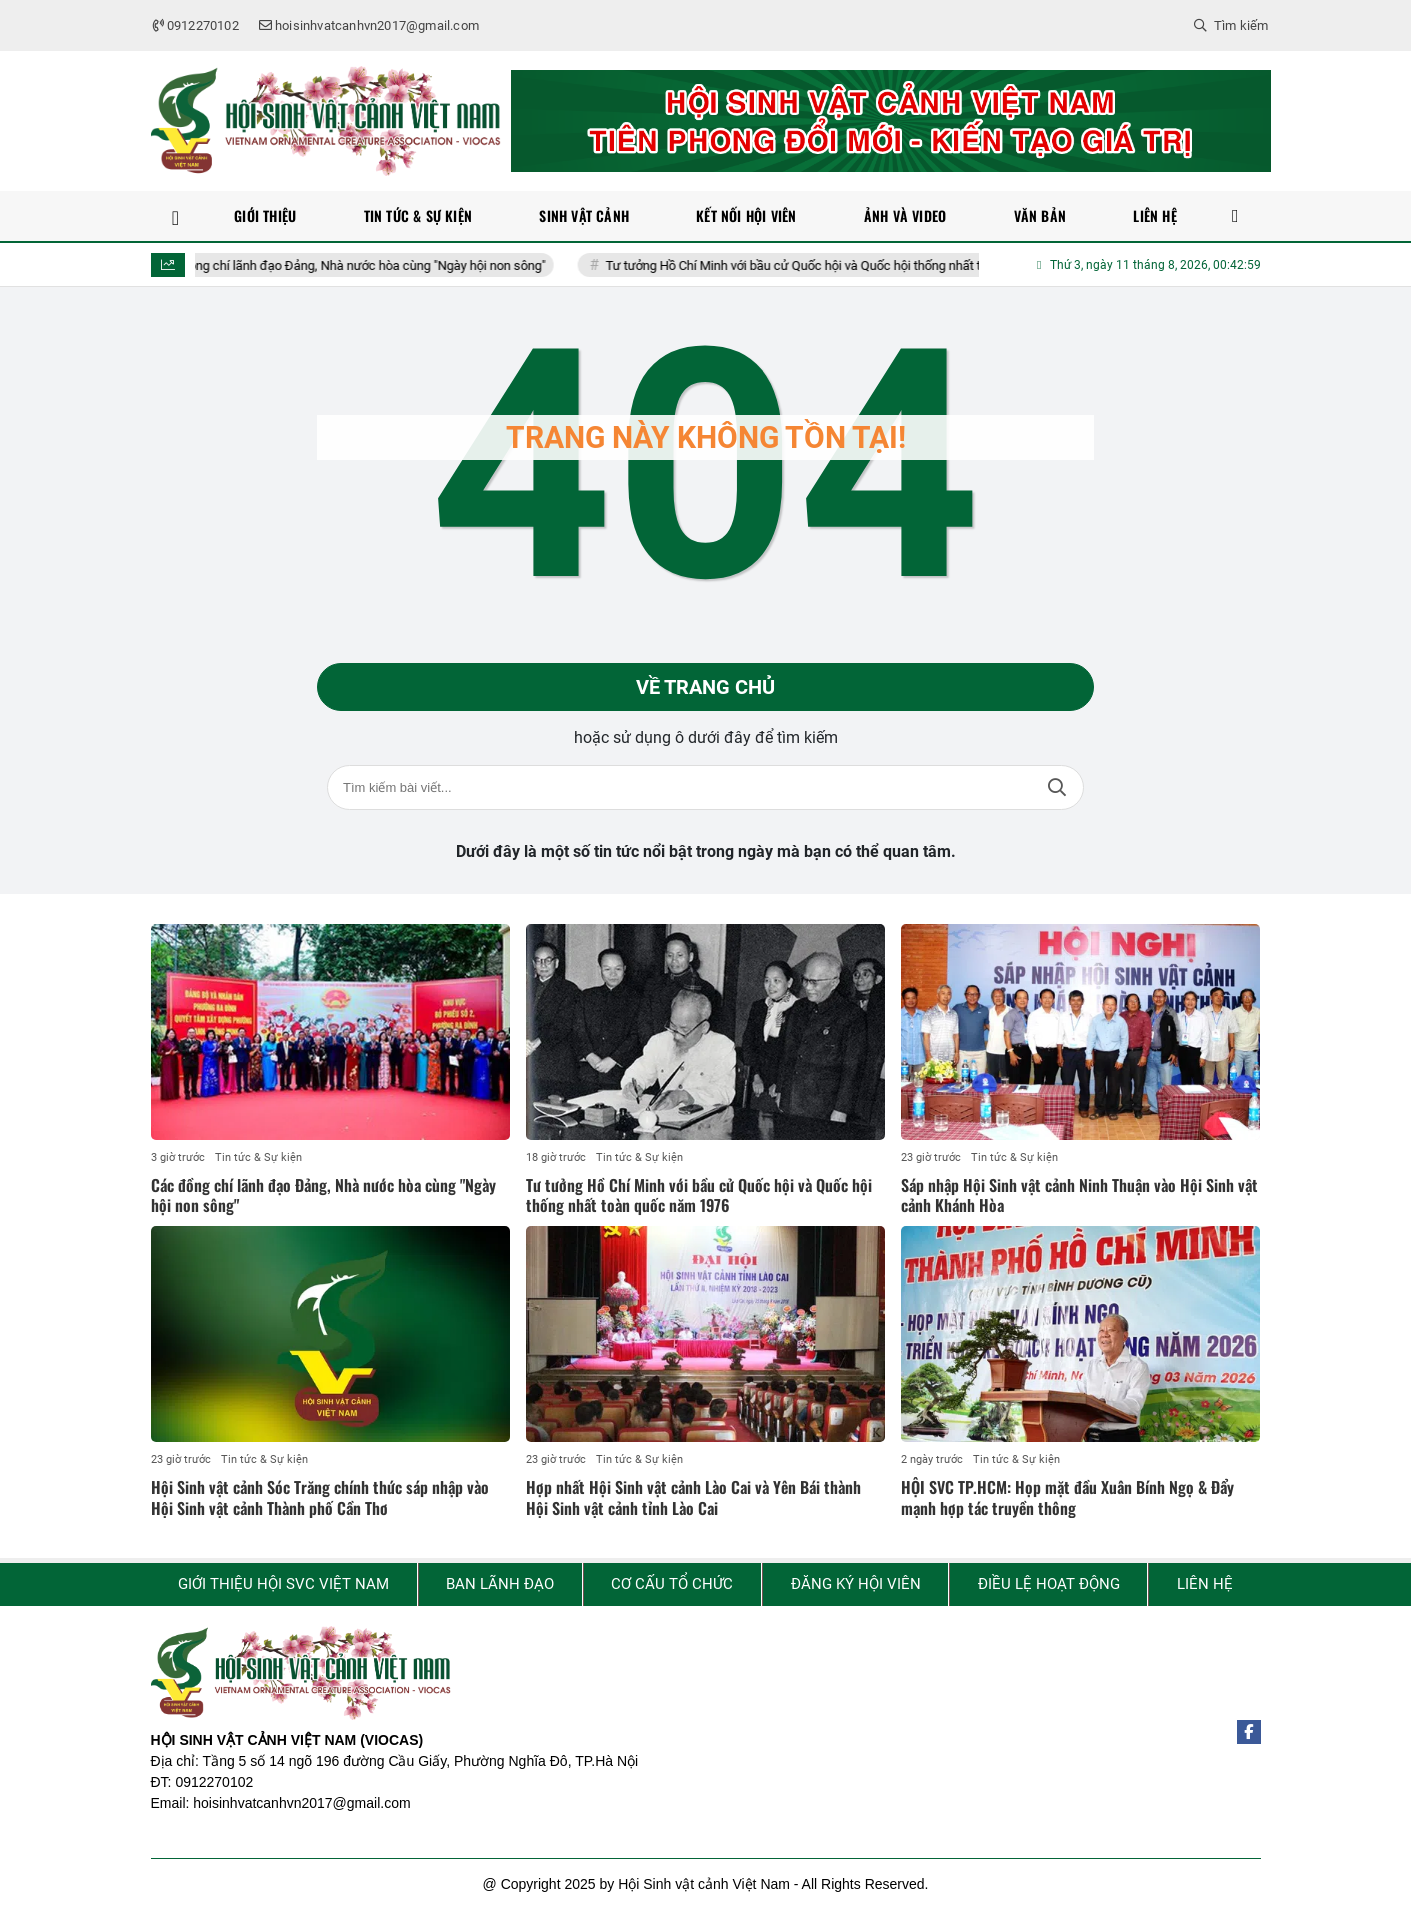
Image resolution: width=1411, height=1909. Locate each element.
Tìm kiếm (1057, 787)
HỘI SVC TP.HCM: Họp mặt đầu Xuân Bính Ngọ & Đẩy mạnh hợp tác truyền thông (1067, 1497)
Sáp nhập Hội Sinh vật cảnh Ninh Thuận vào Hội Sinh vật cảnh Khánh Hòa (1079, 1195)
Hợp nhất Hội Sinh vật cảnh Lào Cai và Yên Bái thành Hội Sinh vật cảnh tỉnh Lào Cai (693, 1497)
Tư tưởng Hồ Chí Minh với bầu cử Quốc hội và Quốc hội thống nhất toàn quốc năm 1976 (861, 265)
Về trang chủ (705, 687)
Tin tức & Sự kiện (258, 1157)
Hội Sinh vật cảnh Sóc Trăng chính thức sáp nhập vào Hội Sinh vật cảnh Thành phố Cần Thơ (320, 1497)
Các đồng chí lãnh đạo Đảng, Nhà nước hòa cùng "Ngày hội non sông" (363, 265)
